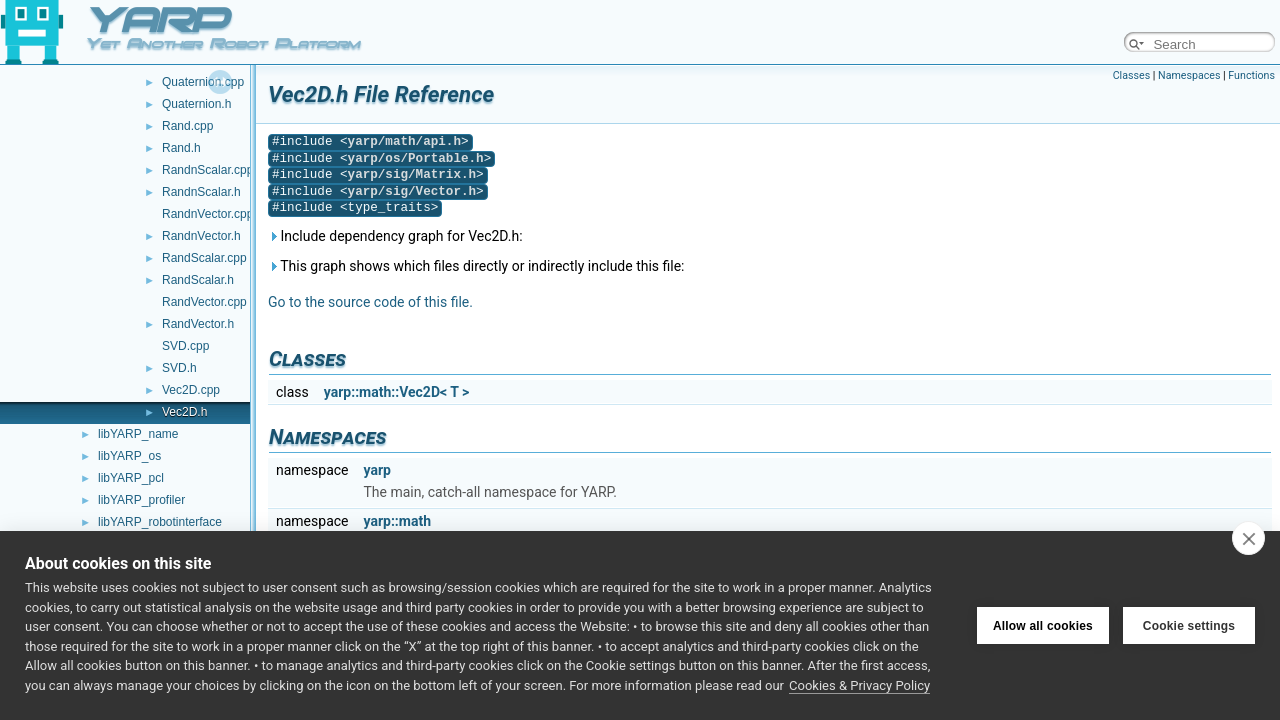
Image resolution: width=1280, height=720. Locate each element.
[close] (1248, 538)
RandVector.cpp (204, 302)
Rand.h (181, 148)
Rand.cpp (187, 126)
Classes (1131, 75)
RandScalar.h (198, 280)
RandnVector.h (201, 236)
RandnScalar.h (201, 192)
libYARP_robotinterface (160, 522)
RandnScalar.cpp (207, 170)
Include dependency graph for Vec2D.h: (395, 236)
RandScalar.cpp (204, 258)
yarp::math (397, 521)
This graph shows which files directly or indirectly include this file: (476, 266)
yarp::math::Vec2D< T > (397, 392)
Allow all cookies (1043, 626)
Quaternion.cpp (203, 82)
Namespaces (1189, 75)
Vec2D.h (184, 412)
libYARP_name (138, 434)
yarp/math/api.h (404, 141)
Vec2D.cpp (191, 390)
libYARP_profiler (141, 500)
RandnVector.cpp (207, 214)
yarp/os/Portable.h (416, 158)
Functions (1251, 75)
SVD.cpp (185, 346)
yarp (376, 470)
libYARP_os (129, 456)
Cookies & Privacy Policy (859, 685)
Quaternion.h (196, 104)
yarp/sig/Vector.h (412, 191)
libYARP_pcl (131, 478)
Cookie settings (1189, 626)
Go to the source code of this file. (370, 302)
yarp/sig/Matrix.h (412, 174)
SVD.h (179, 368)
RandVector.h (198, 324)
